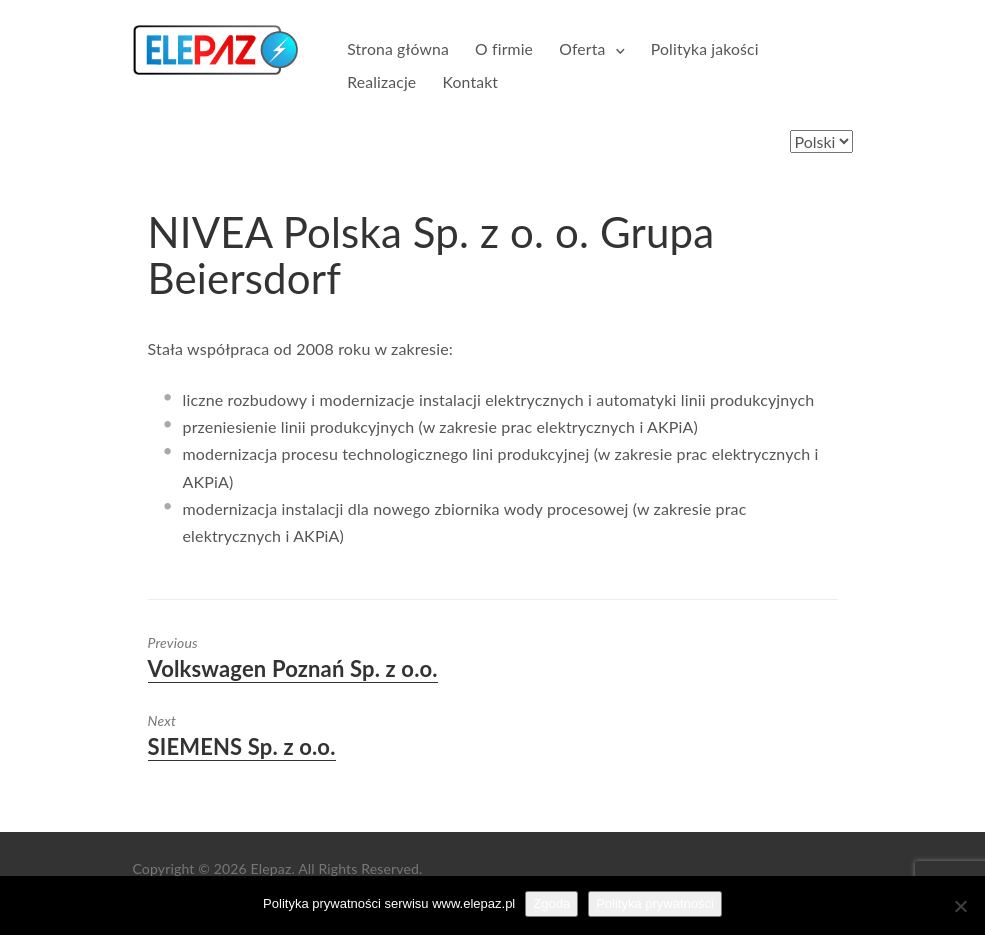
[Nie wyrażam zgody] (960, 906)
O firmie (504, 48)
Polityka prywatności (655, 903)
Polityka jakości (705, 48)
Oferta (582, 48)
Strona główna (398, 48)
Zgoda (551, 903)
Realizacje (381, 81)
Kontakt (470, 81)
